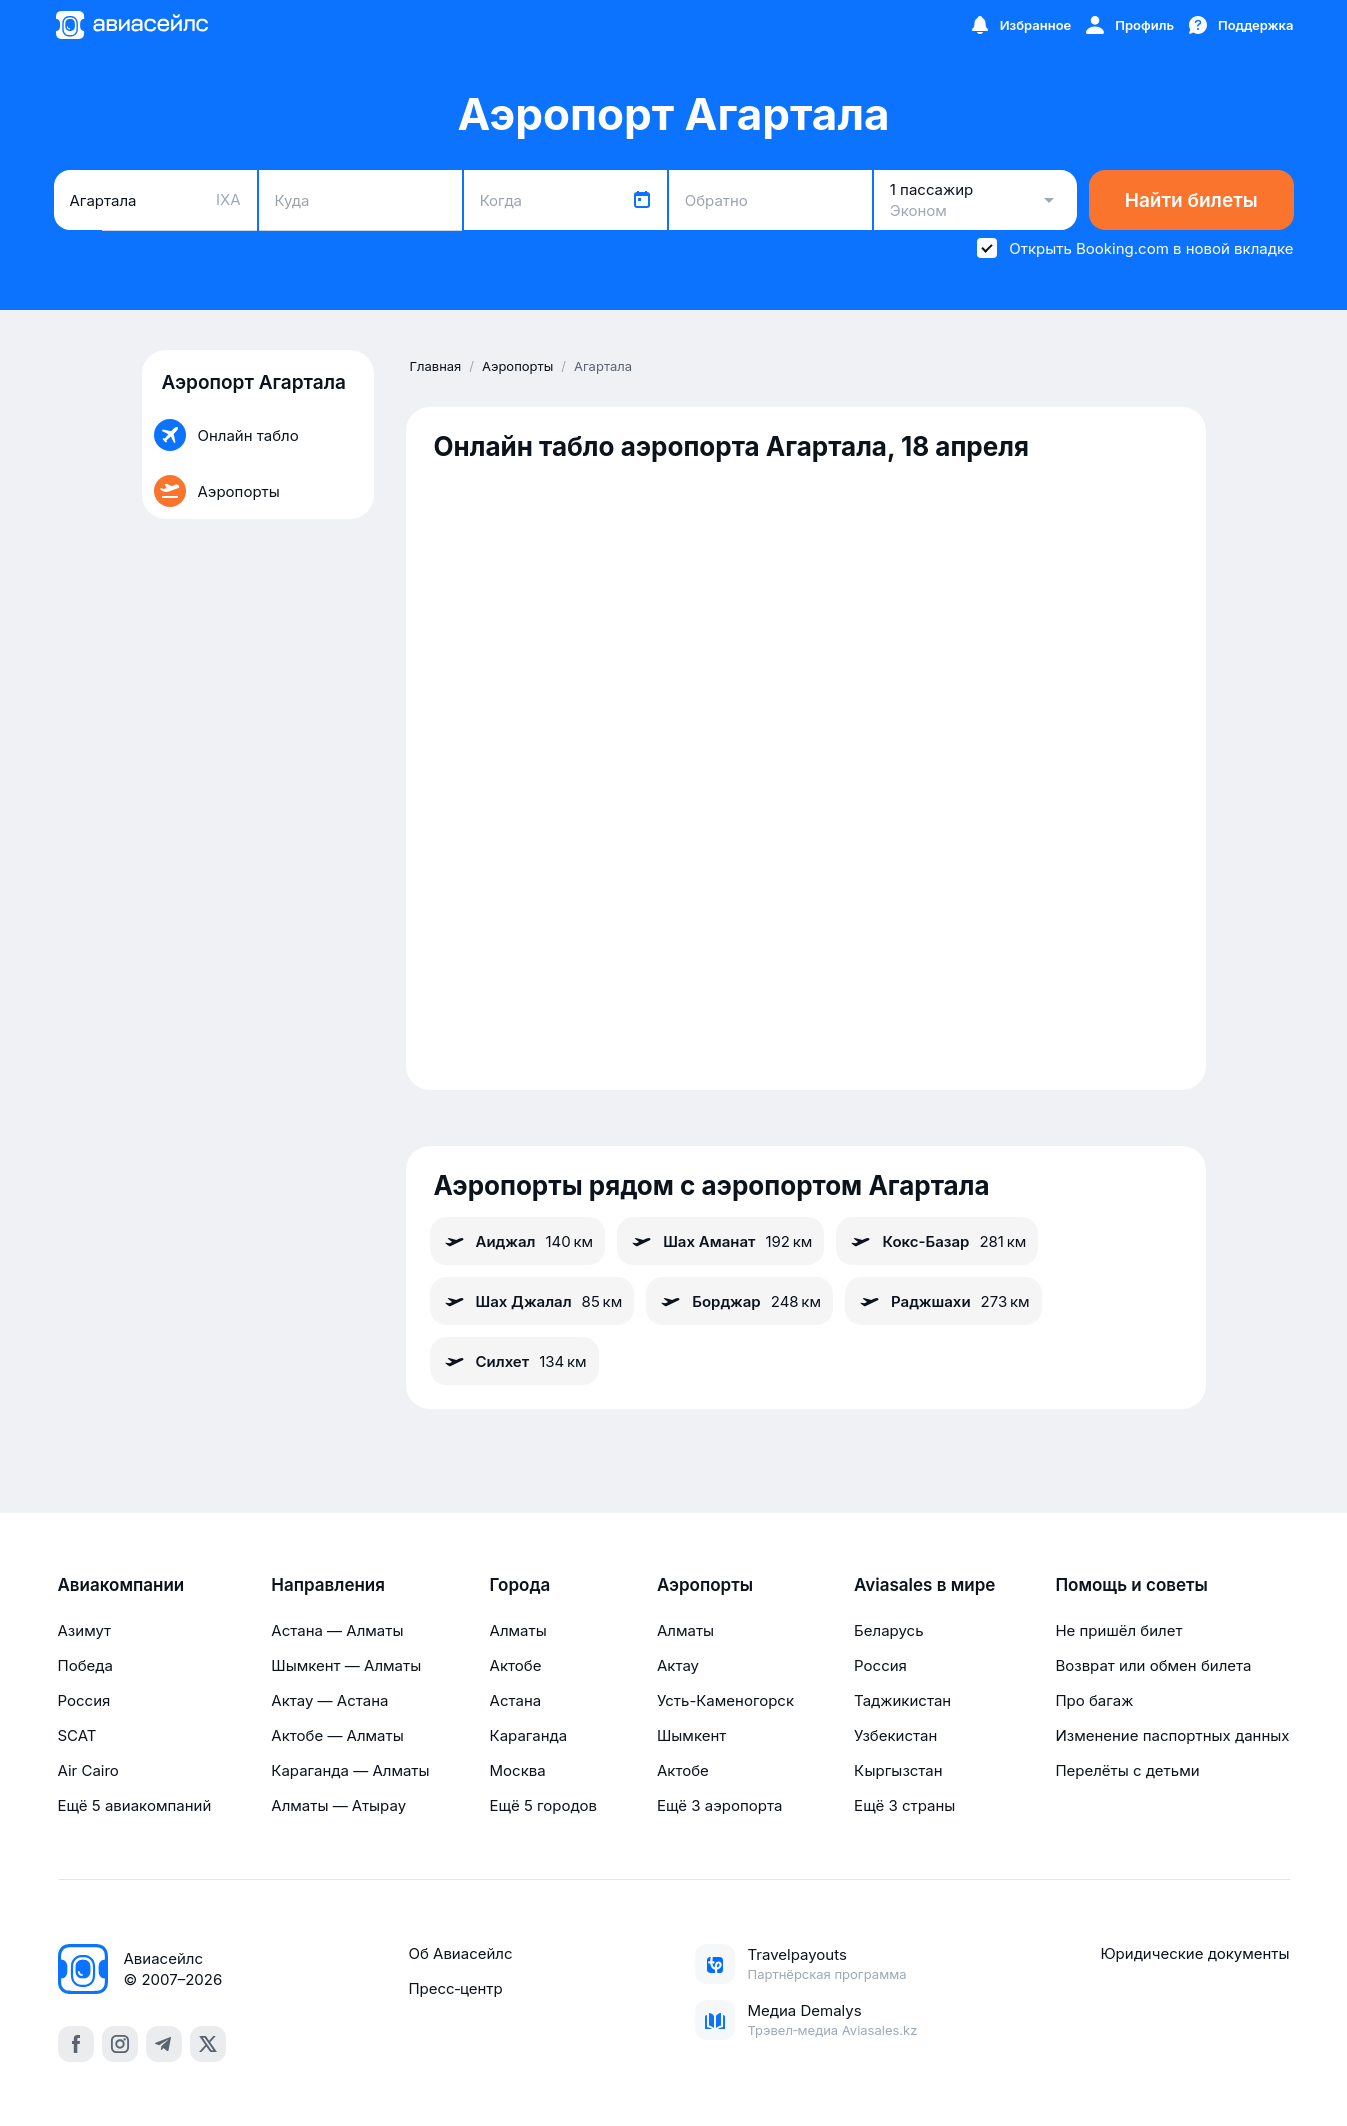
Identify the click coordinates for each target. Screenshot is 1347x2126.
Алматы (518, 1630)
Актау (678, 1665)
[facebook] (76, 2044)
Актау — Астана (329, 1700)
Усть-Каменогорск (725, 1700)
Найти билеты (1191, 200)
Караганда (529, 1735)
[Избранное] (1020, 25)
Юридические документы (1194, 1953)
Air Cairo (88, 1770)
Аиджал (518, 1241)
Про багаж (1094, 1700)
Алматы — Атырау (338, 1805)
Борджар (739, 1301)
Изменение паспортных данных (1172, 1735)
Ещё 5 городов (543, 1805)
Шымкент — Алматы (346, 1665)
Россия (84, 1700)
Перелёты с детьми (1127, 1770)
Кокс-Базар (937, 1241)
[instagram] (120, 2044)
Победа (85, 1665)
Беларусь (888, 1630)
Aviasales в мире (924, 1585)
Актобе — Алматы (337, 1735)
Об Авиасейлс (460, 1953)
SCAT (77, 1735)
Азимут (85, 1630)
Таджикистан (902, 1700)
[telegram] (164, 2044)
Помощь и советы (1131, 1585)
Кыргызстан (898, 1770)
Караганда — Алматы (350, 1770)
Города (520, 1585)
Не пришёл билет (1118, 1630)
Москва (518, 1770)
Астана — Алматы (337, 1630)
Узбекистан (895, 1735)
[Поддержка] (1240, 25)
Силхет (514, 1361)
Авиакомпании (121, 1585)
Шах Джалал (532, 1301)
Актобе (516, 1665)
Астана (516, 1700)
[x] (208, 2044)
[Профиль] (1128, 25)
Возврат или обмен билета (1153, 1665)
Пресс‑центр (455, 1988)
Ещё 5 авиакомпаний (135, 1805)
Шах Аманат (720, 1241)
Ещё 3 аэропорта (719, 1805)
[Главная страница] (131, 25)
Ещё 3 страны (904, 1805)
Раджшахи (943, 1301)
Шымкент (691, 1735)
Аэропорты (705, 1585)
